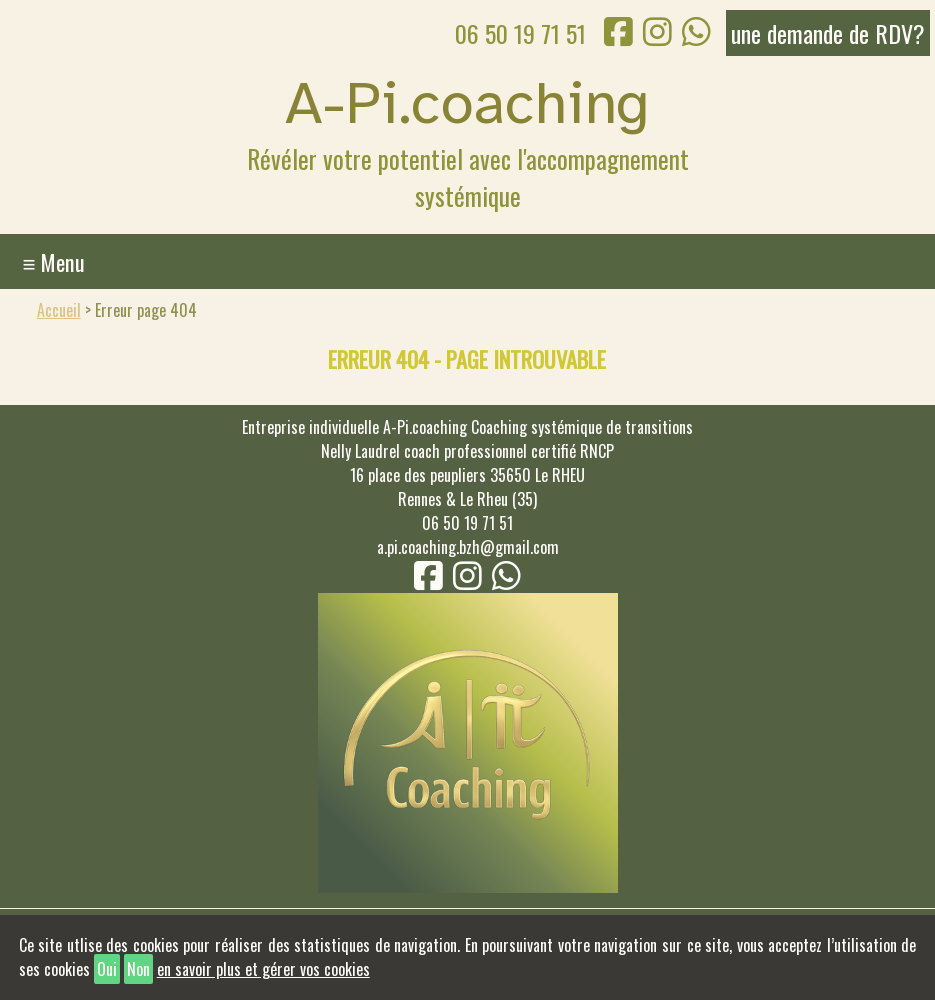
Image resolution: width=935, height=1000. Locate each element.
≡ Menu (53, 261)
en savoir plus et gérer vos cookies (263, 969)
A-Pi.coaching (467, 103)
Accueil (59, 310)
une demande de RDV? (828, 33)
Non (138, 969)
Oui (107, 969)
